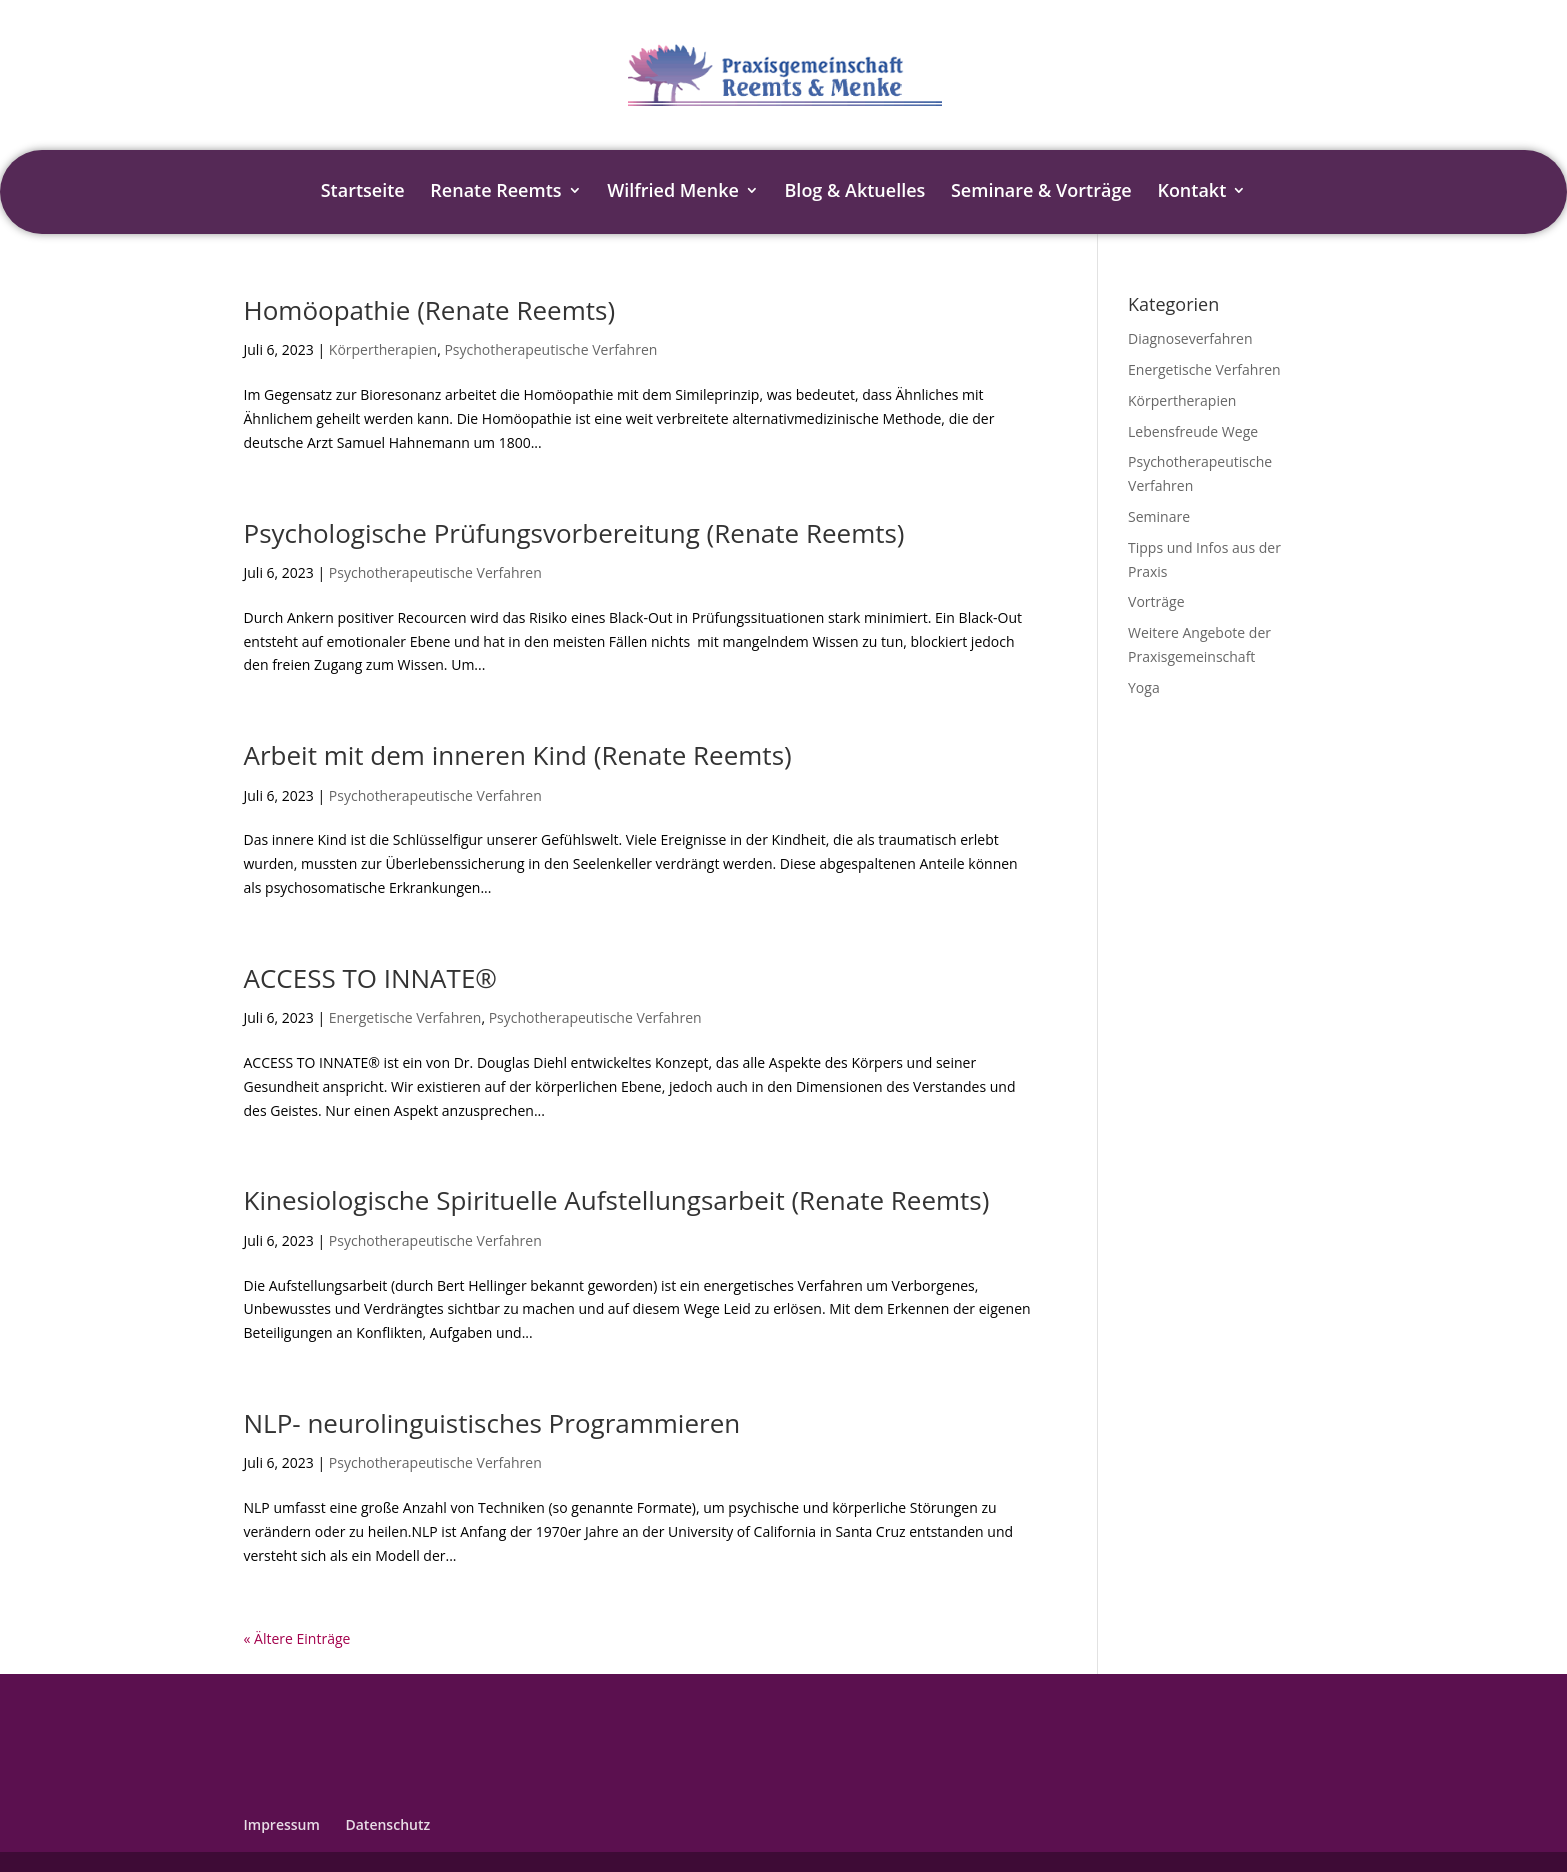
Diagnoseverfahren (1190, 338)
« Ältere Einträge (297, 1638)
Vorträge (1156, 601)
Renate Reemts (495, 192)
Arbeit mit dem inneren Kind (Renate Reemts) (518, 755)
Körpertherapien (383, 349)
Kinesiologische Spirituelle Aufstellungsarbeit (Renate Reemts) (617, 1200)
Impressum (282, 1824)
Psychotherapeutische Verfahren (550, 349)
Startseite (363, 192)
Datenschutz (387, 1824)
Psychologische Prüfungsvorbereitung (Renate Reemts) (574, 533)
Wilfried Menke (673, 192)
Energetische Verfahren (405, 1017)
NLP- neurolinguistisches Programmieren (492, 1423)
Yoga (1144, 687)
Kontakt (1191, 192)
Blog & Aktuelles (855, 192)
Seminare (1159, 516)
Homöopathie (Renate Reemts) (430, 310)
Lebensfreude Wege (1193, 431)
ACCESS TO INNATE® (370, 978)
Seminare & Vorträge (1041, 192)
